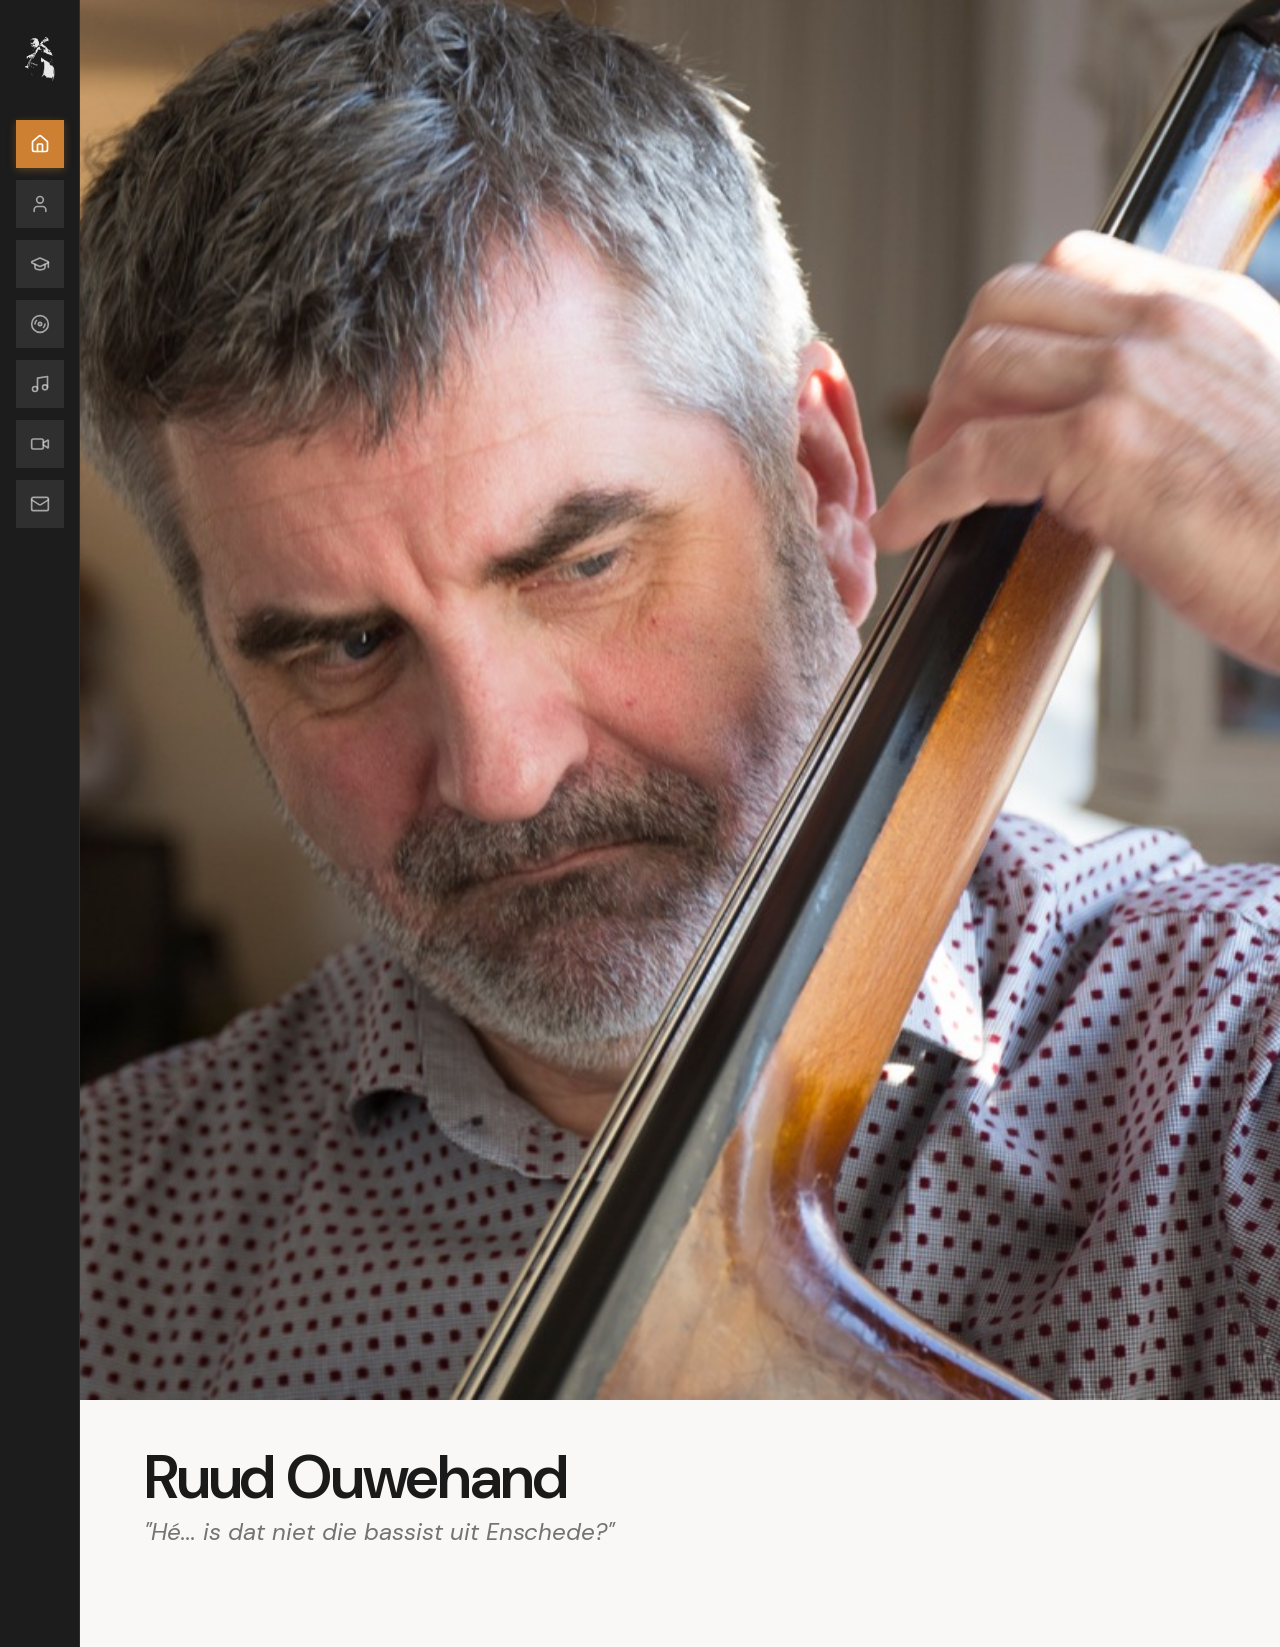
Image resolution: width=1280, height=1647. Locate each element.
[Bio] (40, 204)
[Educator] (40, 264)
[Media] (40, 444)
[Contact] (40, 504)
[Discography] (40, 324)
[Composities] (40, 384)
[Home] (40, 144)
